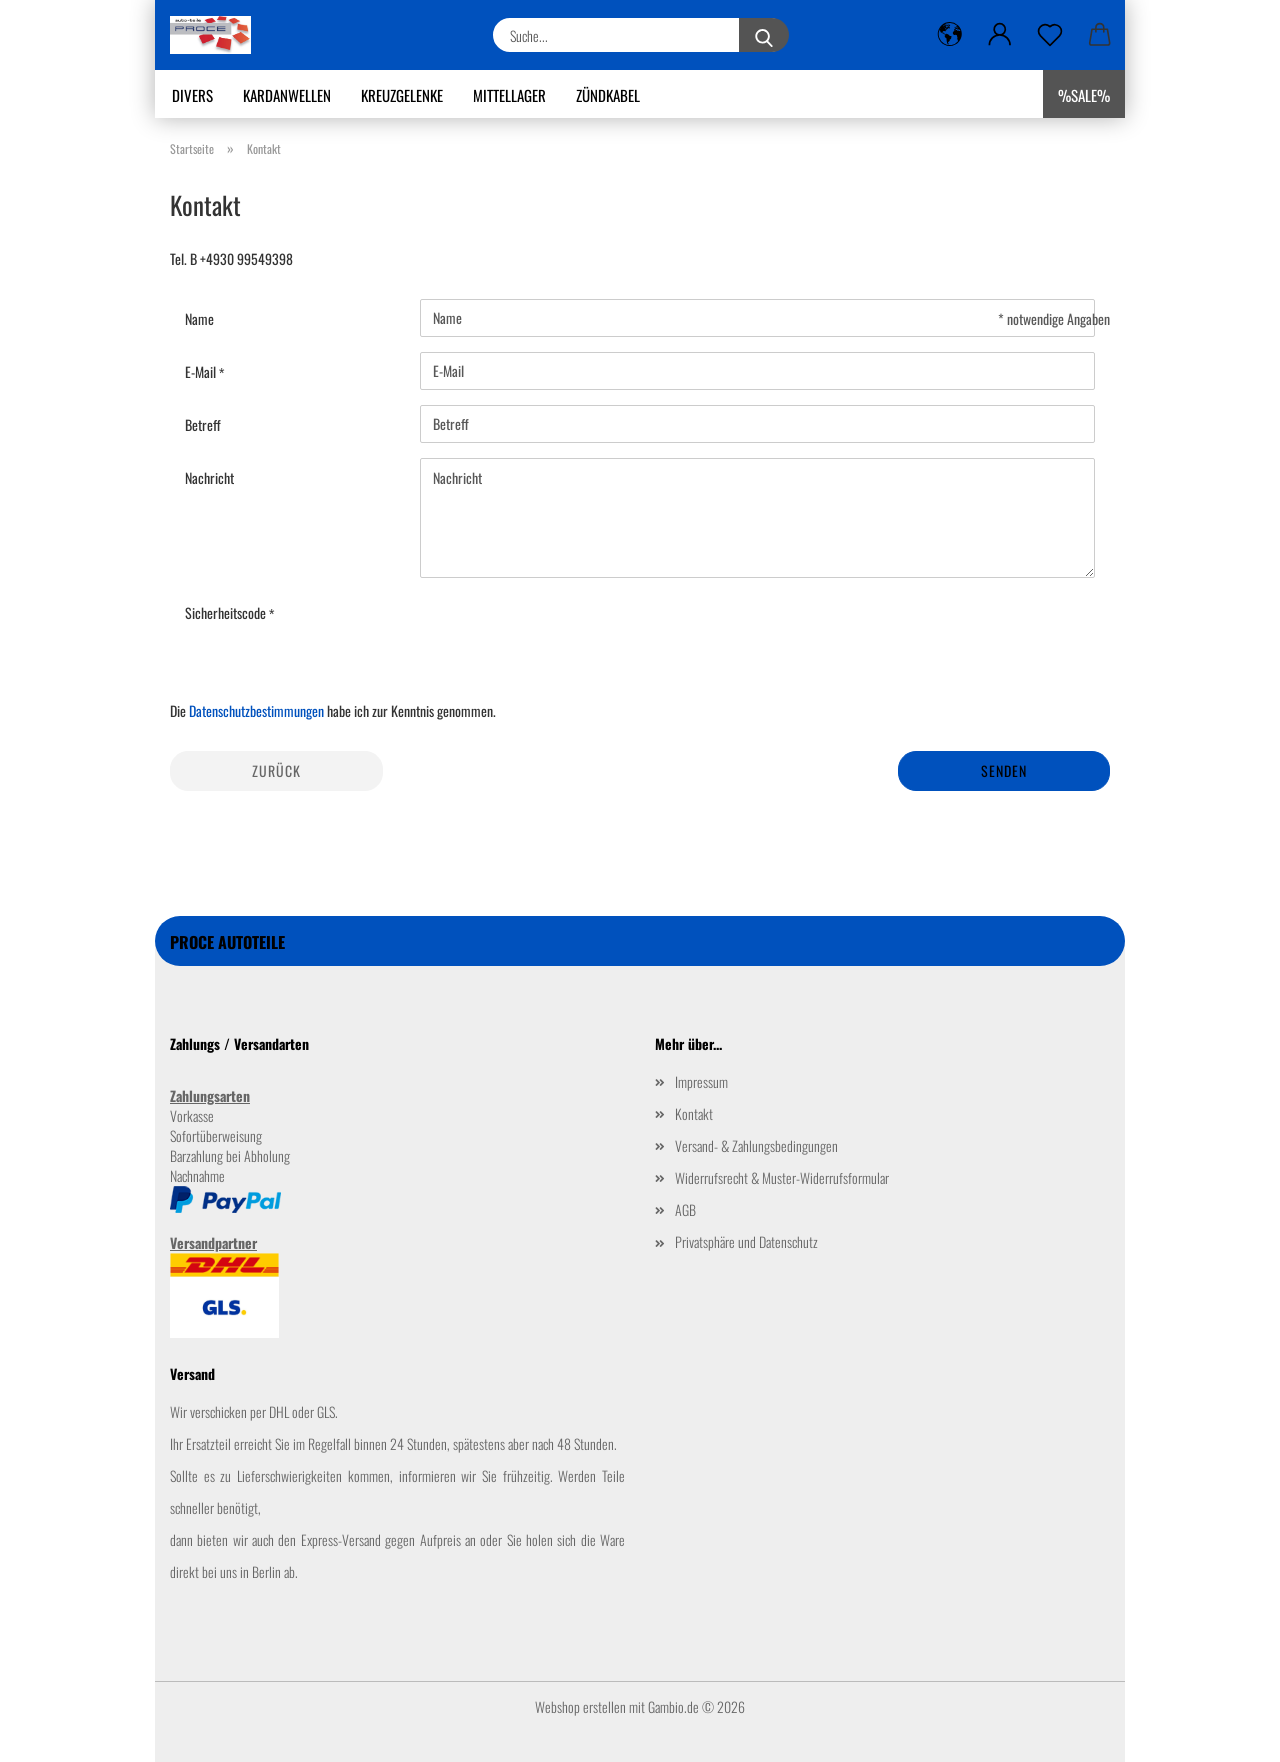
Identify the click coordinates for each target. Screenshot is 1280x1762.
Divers (192, 95)
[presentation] (572, 632)
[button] (950, 35)
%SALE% (1084, 95)
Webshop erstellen (580, 1706)
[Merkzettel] (1050, 35)
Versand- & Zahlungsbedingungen (756, 1145)
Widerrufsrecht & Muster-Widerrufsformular (782, 1177)
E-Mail (202, 371)
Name (199, 318)
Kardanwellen (287, 95)
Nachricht (209, 477)
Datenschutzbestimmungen (256, 710)
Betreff (203, 424)
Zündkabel (608, 95)
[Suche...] (764, 35)
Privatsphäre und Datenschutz (746, 1241)
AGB (685, 1209)
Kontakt (694, 1113)
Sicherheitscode (227, 612)
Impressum (701, 1081)
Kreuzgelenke (402, 95)
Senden (1004, 770)
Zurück (276, 770)
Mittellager (509, 95)
